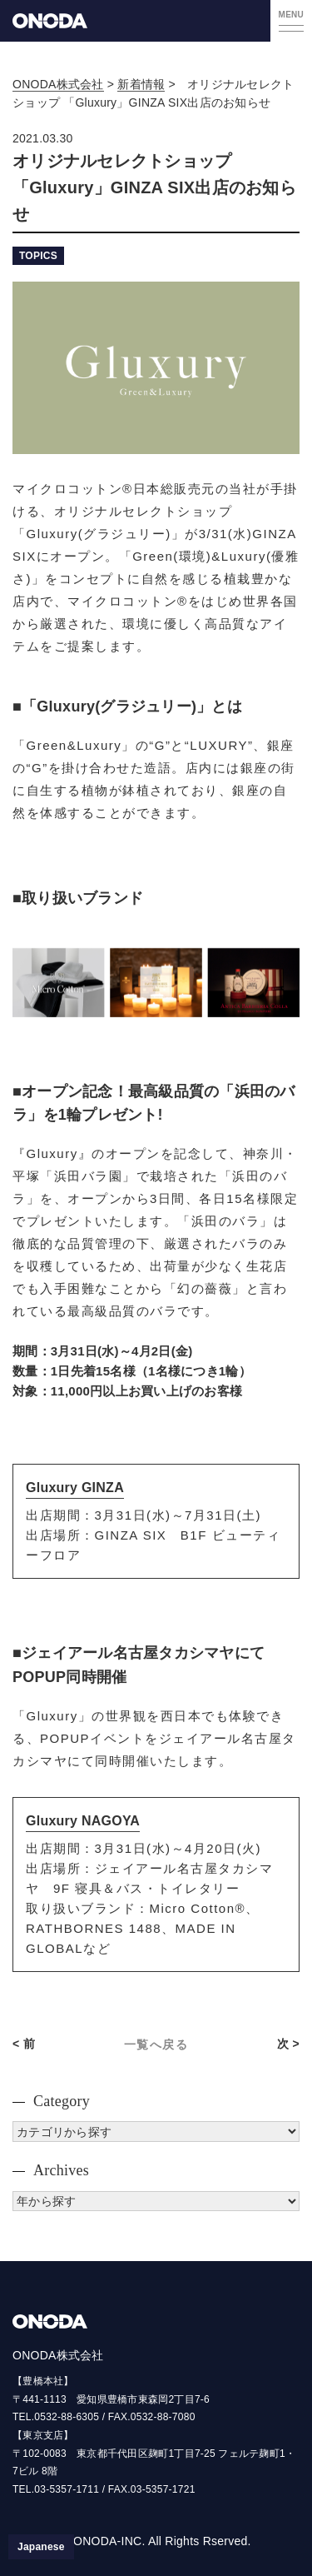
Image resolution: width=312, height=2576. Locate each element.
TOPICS (38, 256)
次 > (288, 2043)
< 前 (23, 2043)
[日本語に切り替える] (41, 2547)
